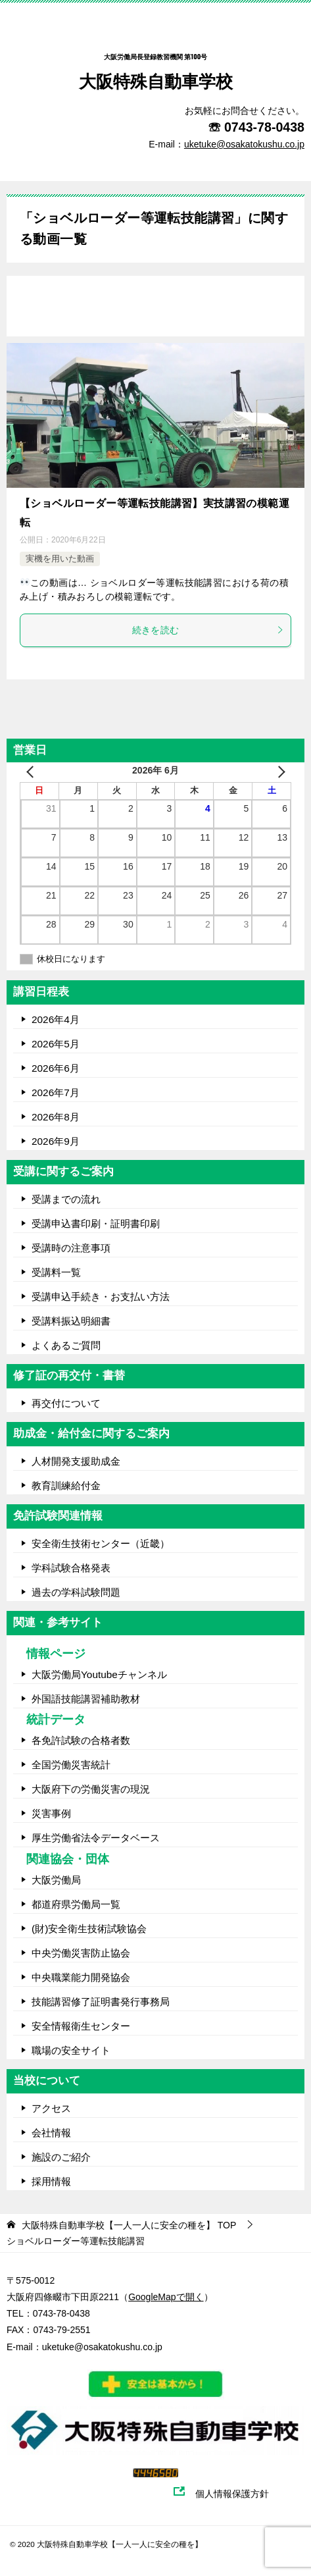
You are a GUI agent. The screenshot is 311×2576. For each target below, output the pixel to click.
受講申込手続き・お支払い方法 (101, 1296)
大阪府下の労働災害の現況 (91, 1789)
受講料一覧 (56, 1272)
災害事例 (51, 1813)
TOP (129, 2225)
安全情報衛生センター (81, 2026)
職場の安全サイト (71, 2050)
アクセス (51, 2108)
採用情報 (51, 2181)
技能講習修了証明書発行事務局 (101, 2001)
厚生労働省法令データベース (96, 1837)
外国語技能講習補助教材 (86, 1698)
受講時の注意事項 (71, 1247)
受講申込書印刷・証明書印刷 (96, 1223)
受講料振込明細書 (71, 1321)
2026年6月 (56, 1068)
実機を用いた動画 (60, 559)
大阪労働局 (56, 1879)
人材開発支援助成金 (76, 1461)
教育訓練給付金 (66, 1485)
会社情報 (51, 2132)
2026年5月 (56, 1043)
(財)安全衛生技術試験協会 (89, 1928)
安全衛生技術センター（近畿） (101, 1543)
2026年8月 (56, 1116)
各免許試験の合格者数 (81, 1740)
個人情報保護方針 (238, 2493)
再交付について (66, 1403)
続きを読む (208, 630)
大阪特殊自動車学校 (156, 65)
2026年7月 (56, 1092)
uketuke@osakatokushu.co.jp (102, 2347)
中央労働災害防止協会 (81, 1952)
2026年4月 (56, 1019)
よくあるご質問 (66, 1345)
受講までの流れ (66, 1199)
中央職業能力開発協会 (81, 1977)
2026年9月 (56, 1141)
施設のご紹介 (61, 2157)
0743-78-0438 (264, 127)
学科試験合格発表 (71, 1567)
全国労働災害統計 (71, 1764)
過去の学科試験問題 (76, 1592)
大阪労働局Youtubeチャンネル (99, 1674)
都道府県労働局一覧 (76, 1904)
